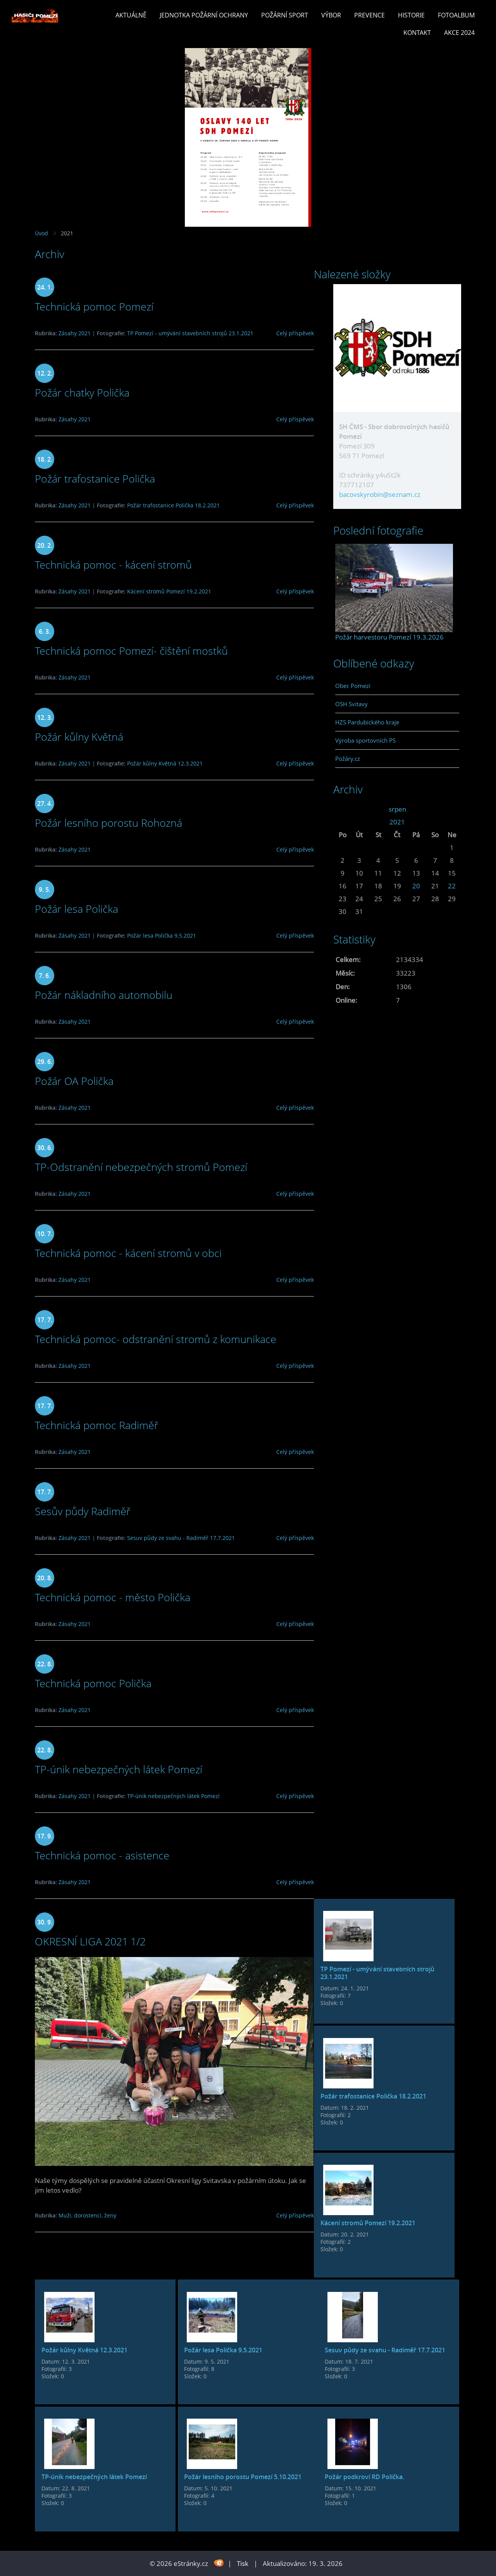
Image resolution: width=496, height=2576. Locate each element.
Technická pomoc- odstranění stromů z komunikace (155, 1339)
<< (342, 809)
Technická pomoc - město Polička (112, 1597)
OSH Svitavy (351, 704)
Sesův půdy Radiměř (83, 1511)
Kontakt (417, 32)
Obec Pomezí (352, 686)
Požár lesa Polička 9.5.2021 (161, 935)
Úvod (41, 233)
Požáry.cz (347, 758)
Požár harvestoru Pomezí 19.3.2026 (389, 637)
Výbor (331, 15)
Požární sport (284, 15)
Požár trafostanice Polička (95, 478)
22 (452, 885)
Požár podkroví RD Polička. (364, 2477)
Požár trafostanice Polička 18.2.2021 (173, 505)
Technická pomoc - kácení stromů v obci (128, 1253)
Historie (411, 15)
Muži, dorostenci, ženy (87, 2215)
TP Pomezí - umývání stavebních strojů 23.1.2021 (190, 333)
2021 (397, 821)
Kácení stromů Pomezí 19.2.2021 (169, 591)
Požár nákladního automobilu (103, 995)
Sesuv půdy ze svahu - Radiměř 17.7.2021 (181, 1537)
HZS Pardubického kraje (367, 722)
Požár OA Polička (74, 1081)
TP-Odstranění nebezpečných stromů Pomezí (141, 1167)
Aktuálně (130, 15)
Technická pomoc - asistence (102, 1855)
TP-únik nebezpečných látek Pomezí (118, 1769)
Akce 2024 (459, 32)
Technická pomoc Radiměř (96, 1425)
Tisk (242, 2563)
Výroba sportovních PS (365, 740)
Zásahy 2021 (75, 333)
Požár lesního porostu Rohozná (108, 823)
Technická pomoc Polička (93, 1683)
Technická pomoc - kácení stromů (113, 564)
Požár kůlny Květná (79, 736)
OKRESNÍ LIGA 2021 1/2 (90, 1941)
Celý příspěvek (295, 333)
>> (452, 809)
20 (416, 885)
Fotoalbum (456, 15)
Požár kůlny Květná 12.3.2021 (165, 763)
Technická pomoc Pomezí (94, 306)
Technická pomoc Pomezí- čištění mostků (131, 650)
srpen (397, 809)
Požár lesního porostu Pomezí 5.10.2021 (242, 2477)
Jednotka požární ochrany (204, 15)
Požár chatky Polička (82, 392)
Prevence (369, 15)
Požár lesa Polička (76, 909)
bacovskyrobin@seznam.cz (379, 494)
